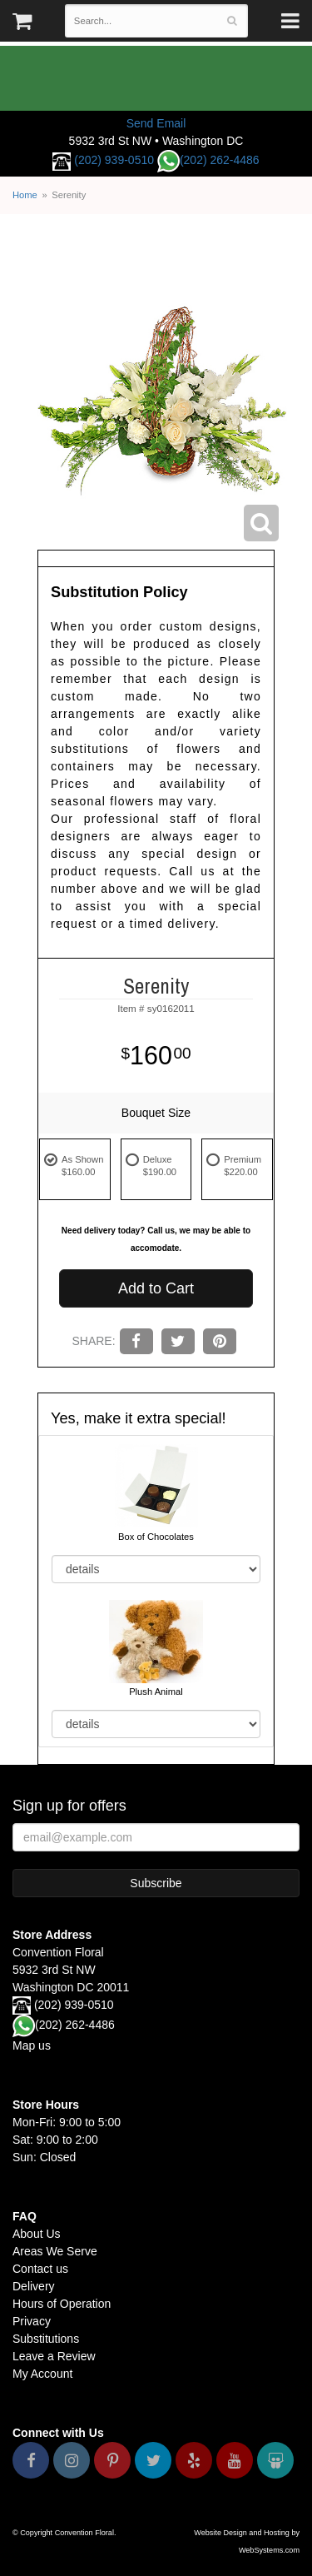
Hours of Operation (61, 2303)
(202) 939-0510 (114, 160)
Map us (31, 2045)
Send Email (156, 123)
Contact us (40, 2268)
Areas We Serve (54, 2251)
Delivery (33, 2286)
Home (24, 195)
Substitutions (45, 2338)
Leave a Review (54, 2356)
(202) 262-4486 (208, 160)
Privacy (31, 2321)
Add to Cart (156, 1288)
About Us (36, 2233)
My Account (42, 2373)
